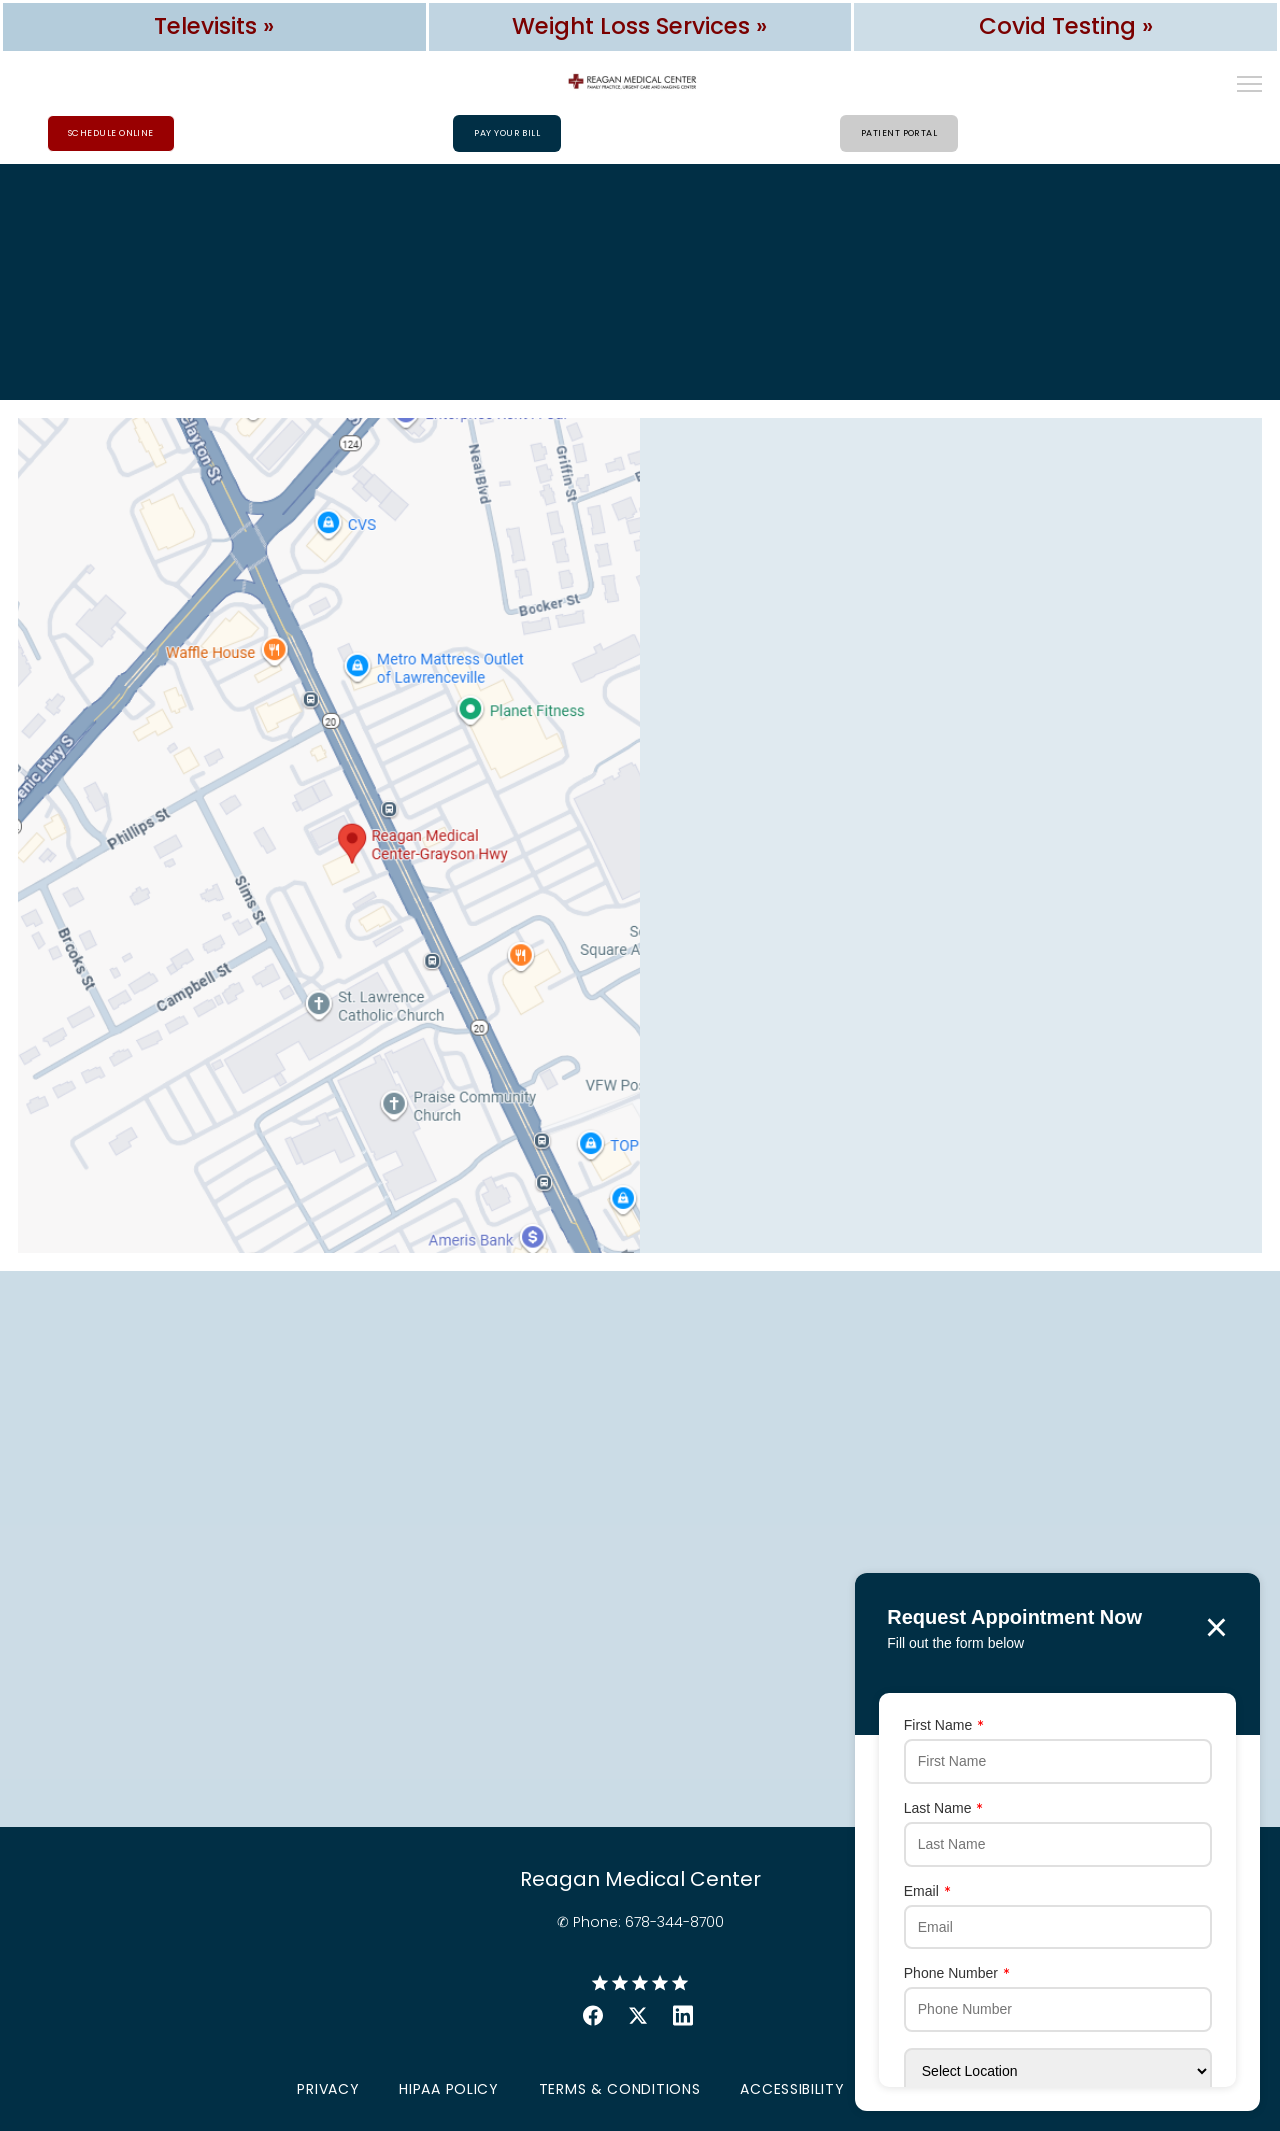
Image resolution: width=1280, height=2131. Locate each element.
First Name (917, 1719)
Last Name (917, 1803)
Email (901, 1887)
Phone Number (930, 1971)
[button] (1250, 86)
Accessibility (792, 2090)
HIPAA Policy (448, 2090)
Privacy (328, 2090)
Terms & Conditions (620, 2090)
